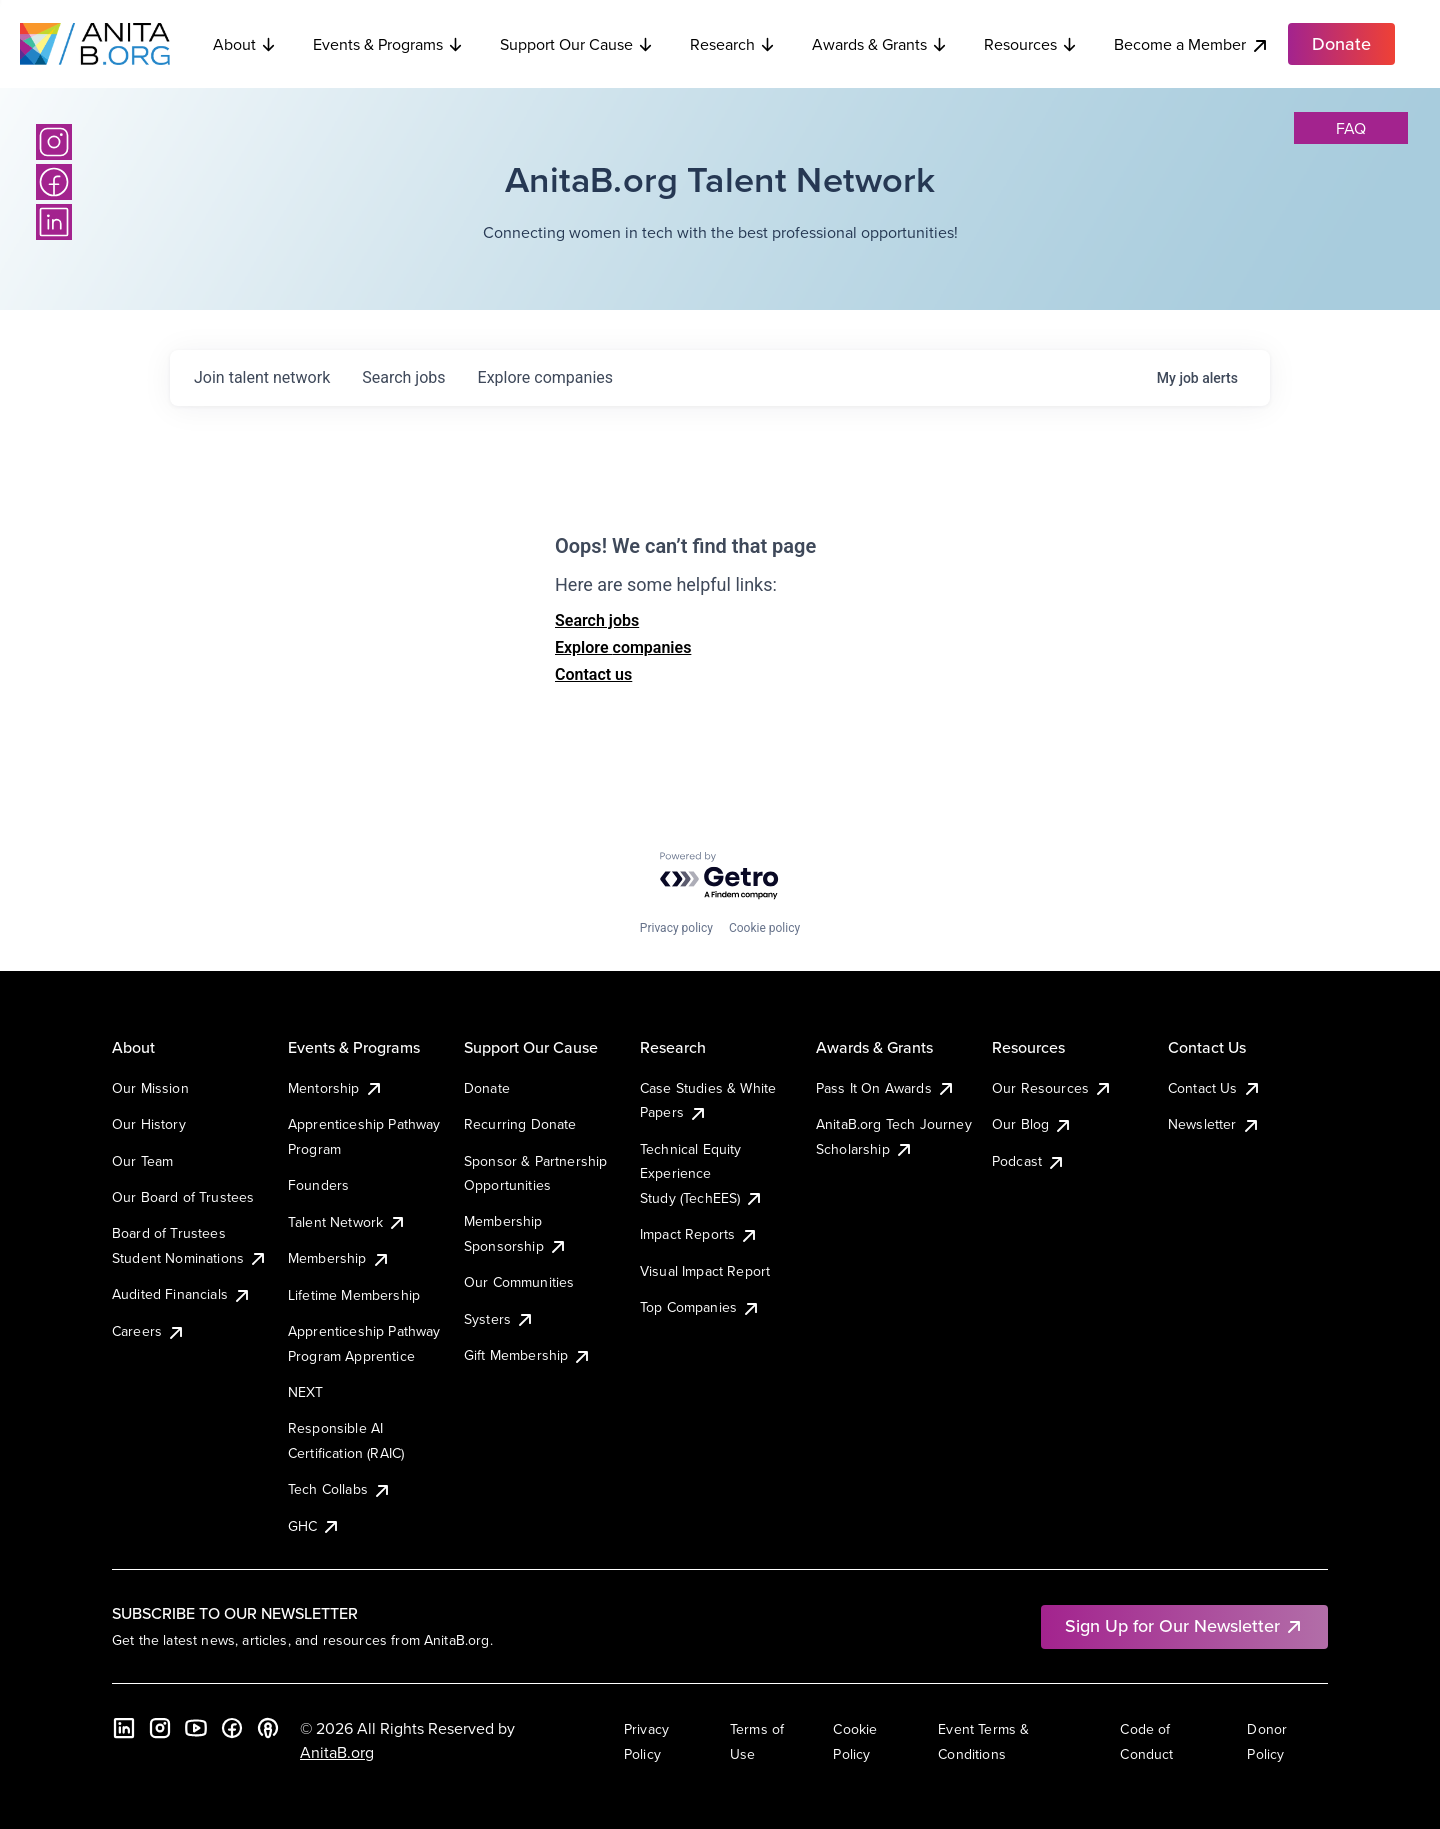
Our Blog (1032, 1124)
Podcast (1029, 1161)
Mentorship (336, 1088)
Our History (149, 1124)
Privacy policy (676, 928)
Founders (318, 1185)
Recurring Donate (520, 1124)
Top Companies (700, 1307)
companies (545, 377)
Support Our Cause (577, 44)
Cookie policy (764, 928)
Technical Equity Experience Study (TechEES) (702, 1173)
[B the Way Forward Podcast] (268, 1728)
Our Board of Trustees (183, 1197)
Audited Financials (182, 1294)
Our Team (142, 1161)
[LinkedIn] (54, 222)
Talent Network (347, 1222)
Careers (149, 1331)
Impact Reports (699, 1234)
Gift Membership (528, 1355)
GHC (314, 1526)
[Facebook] (54, 182)
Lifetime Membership (354, 1295)
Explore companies (623, 647)
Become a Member (1192, 44)
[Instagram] (54, 142)
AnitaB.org (337, 1752)
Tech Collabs (340, 1489)
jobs (403, 377)
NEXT (306, 1392)
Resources (1031, 44)
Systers (499, 1319)
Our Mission (150, 1088)
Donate (487, 1088)
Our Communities (519, 1282)
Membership (339, 1258)
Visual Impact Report (705, 1271)
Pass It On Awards (886, 1088)
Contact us (593, 674)
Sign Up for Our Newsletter (1184, 1625)
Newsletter (1214, 1124)
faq (1351, 128)
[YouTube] (196, 1728)
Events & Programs (388, 44)
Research (733, 44)
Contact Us (1215, 1088)
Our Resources (1052, 1088)
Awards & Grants (880, 44)
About (245, 44)
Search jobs (597, 620)
